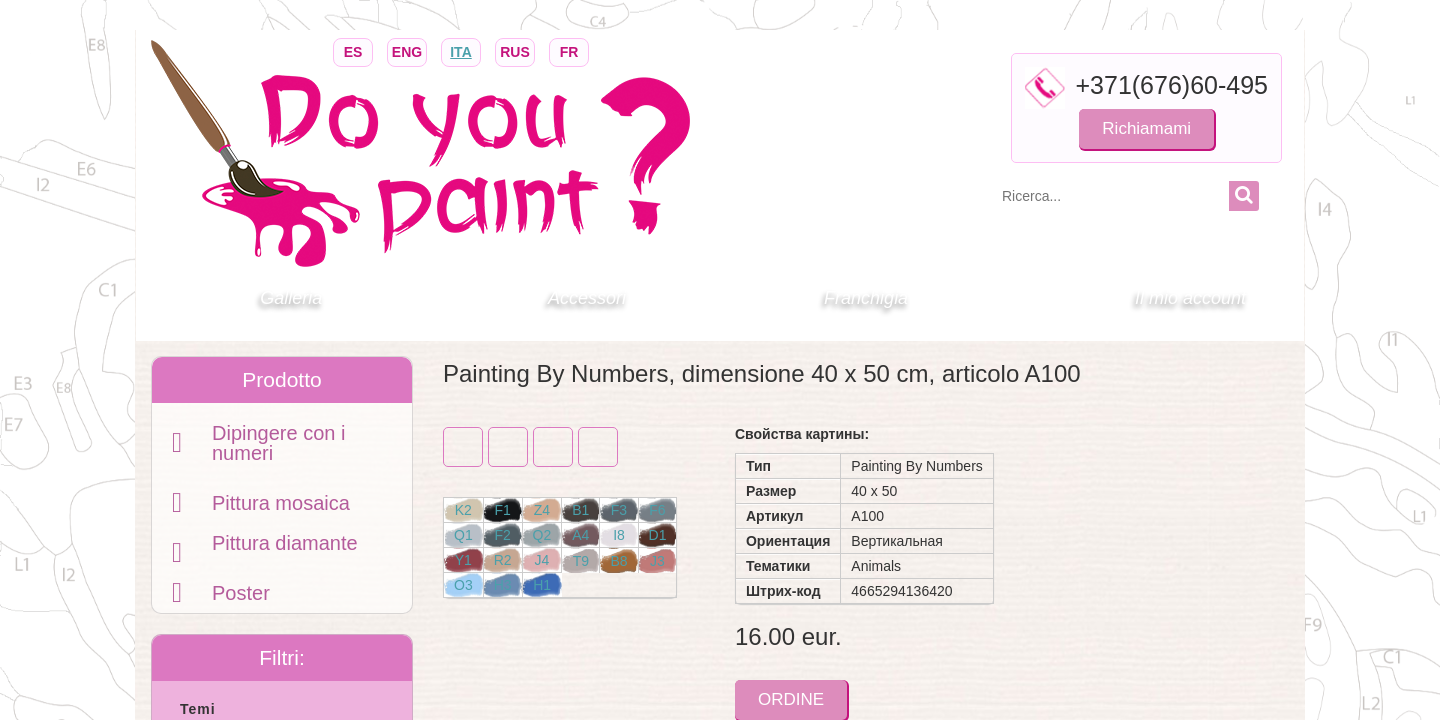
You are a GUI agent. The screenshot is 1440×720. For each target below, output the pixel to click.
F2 (502, 535)
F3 (619, 510)
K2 (463, 510)
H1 (542, 585)
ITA (461, 50)
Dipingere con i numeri (278, 443)
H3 (503, 585)
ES (353, 50)
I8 (619, 535)
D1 (658, 535)
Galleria (291, 298)
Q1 (463, 535)
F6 (657, 510)
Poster (241, 593)
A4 (580, 535)
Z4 (542, 510)
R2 (503, 560)
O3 (463, 585)
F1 (502, 510)
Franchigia (866, 298)
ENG (407, 50)
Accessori (587, 298)
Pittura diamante (285, 543)
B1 (580, 510)
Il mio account (1190, 298)
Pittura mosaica (281, 503)
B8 (618, 561)
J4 (542, 560)
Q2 (542, 535)
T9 (581, 561)
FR (569, 50)
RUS (515, 50)
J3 (657, 561)
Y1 (463, 560)
